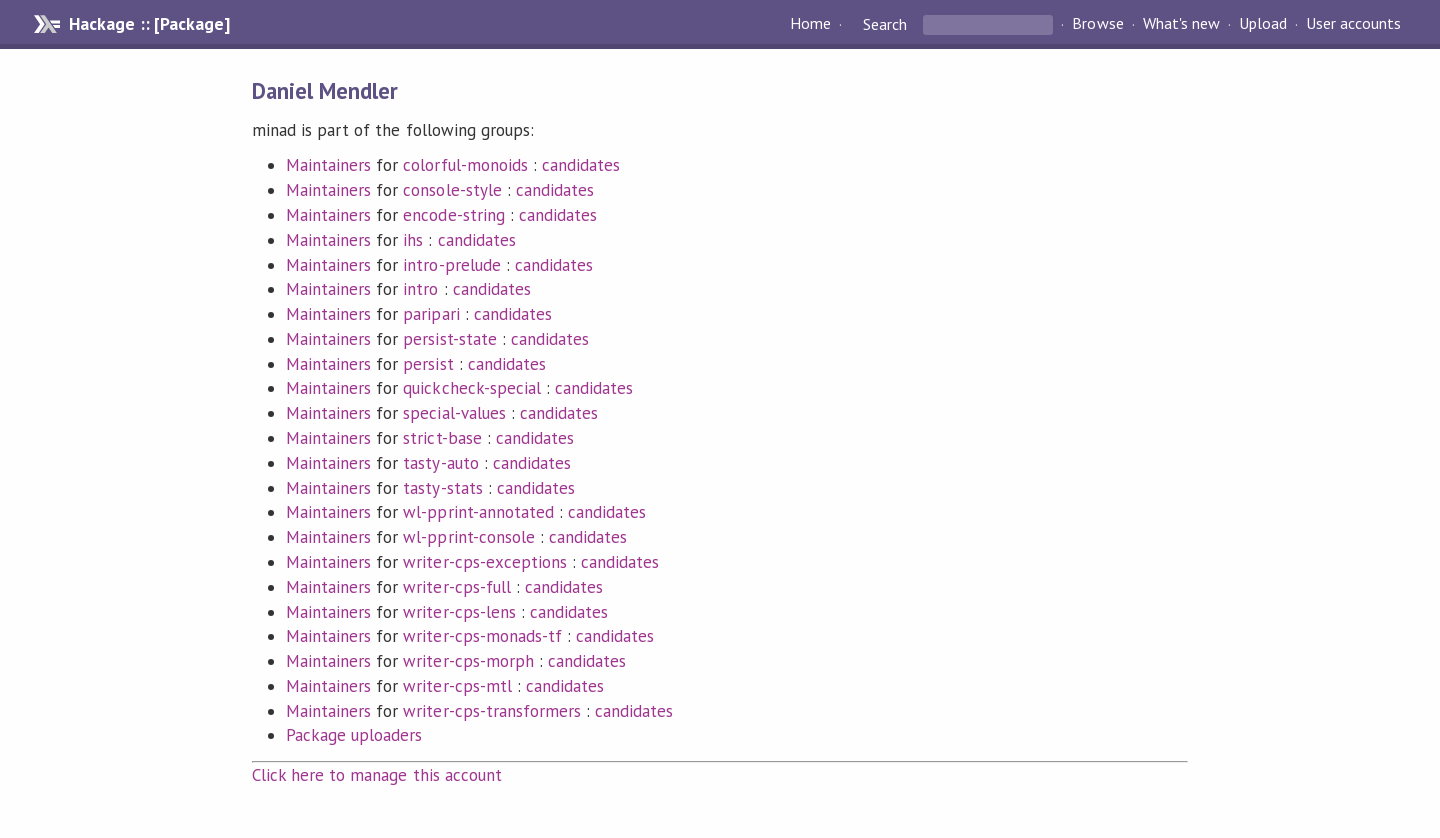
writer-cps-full (456, 587)
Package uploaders (354, 735)
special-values (454, 413)
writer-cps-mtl (457, 686)
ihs (413, 240)
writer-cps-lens (459, 612)
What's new (1181, 24)
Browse (1097, 24)
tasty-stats (442, 488)
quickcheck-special (471, 388)
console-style (452, 190)
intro (420, 289)
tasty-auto (440, 463)
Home (810, 24)
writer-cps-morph (468, 661)
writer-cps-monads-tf (482, 636)
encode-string (453, 215)
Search (885, 24)
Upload (1263, 24)
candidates (581, 165)
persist (428, 364)
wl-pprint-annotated (478, 512)
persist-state (449, 339)
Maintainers (328, 165)
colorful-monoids (465, 165)
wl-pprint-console (468, 537)
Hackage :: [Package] (149, 24)
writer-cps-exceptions (485, 562)
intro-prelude (451, 265)
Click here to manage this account (377, 775)
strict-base (442, 438)
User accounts (1353, 24)
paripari (431, 314)
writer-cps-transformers (492, 711)
